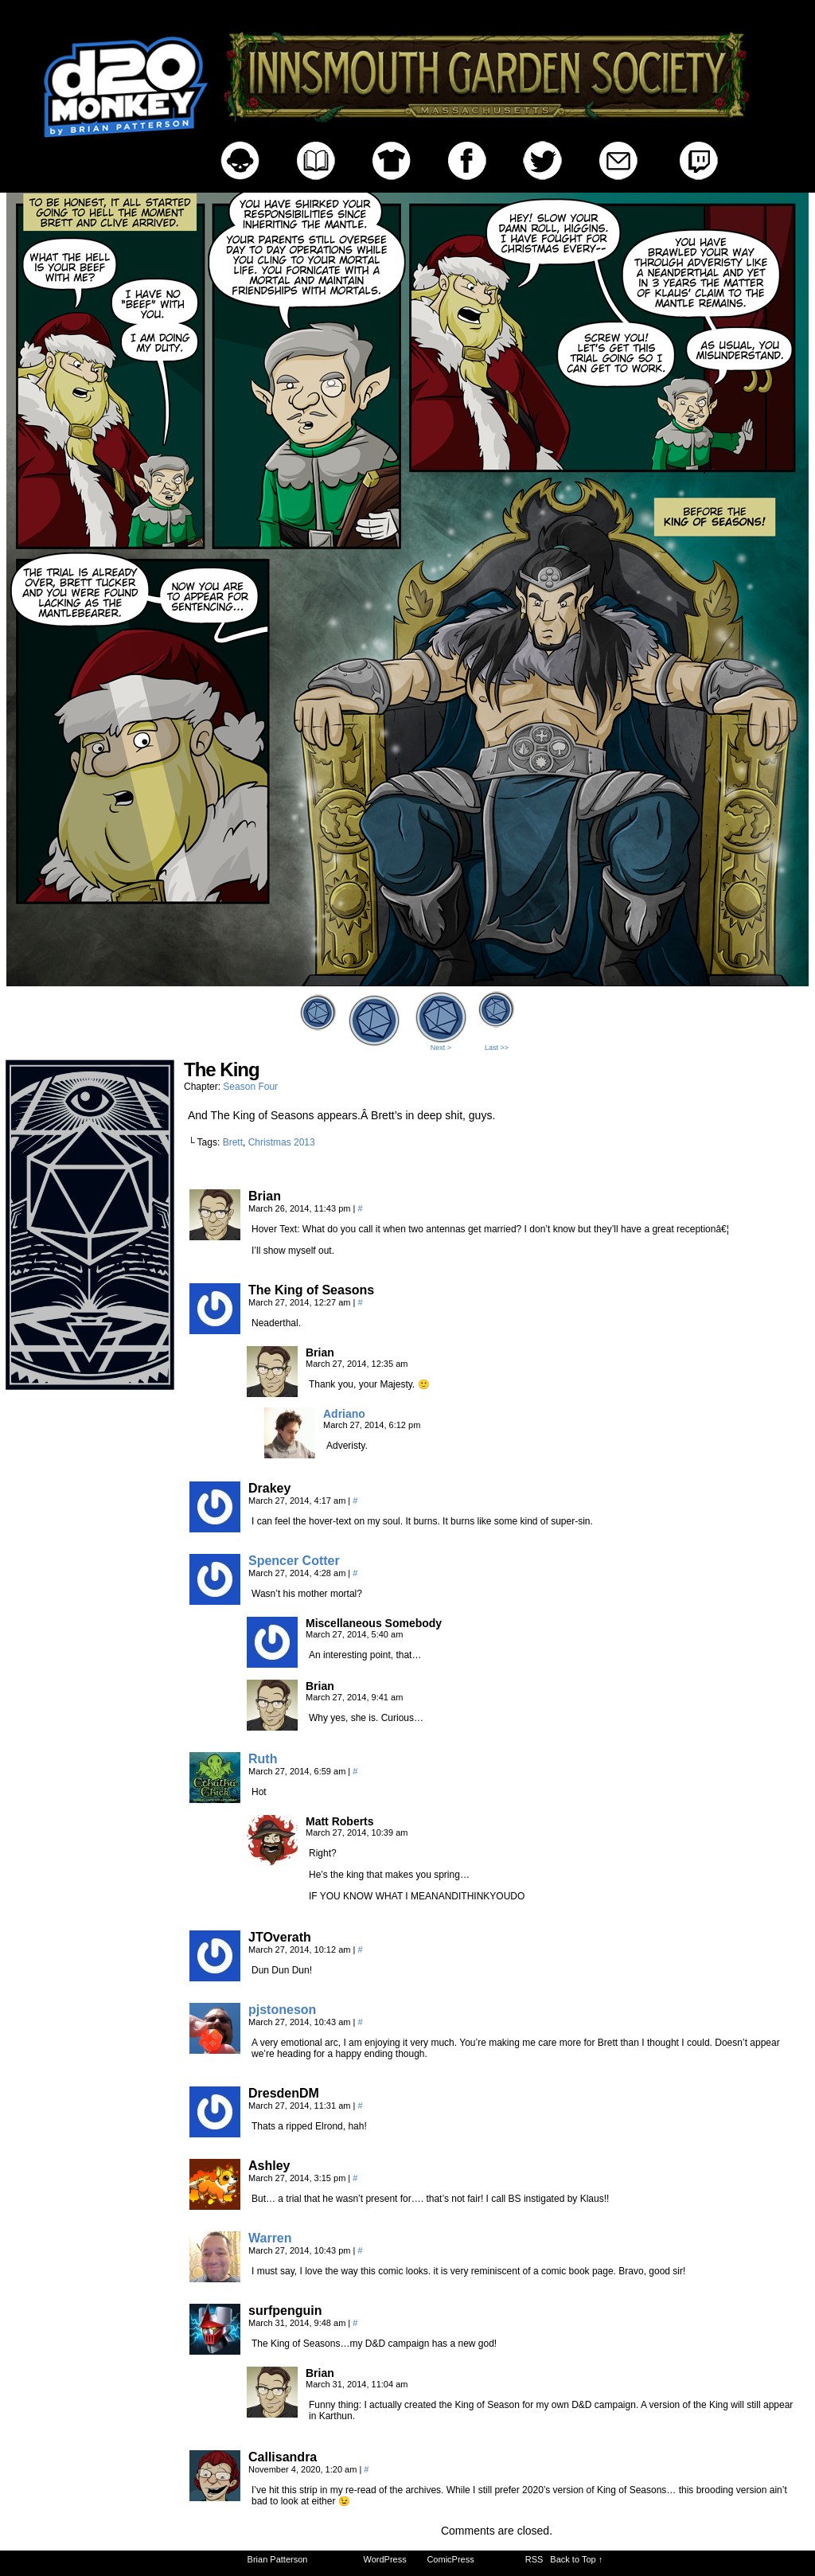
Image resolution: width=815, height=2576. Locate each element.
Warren (270, 2238)
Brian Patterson (278, 2559)
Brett (233, 1142)
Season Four (250, 1086)
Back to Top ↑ (576, 2559)
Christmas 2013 (281, 1142)
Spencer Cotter (294, 1560)
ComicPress (450, 2559)
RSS (534, 2559)
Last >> (497, 1048)
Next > (441, 1048)
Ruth (262, 1759)
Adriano (344, 1413)
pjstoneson (282, 2009)
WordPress (385, 2559)
